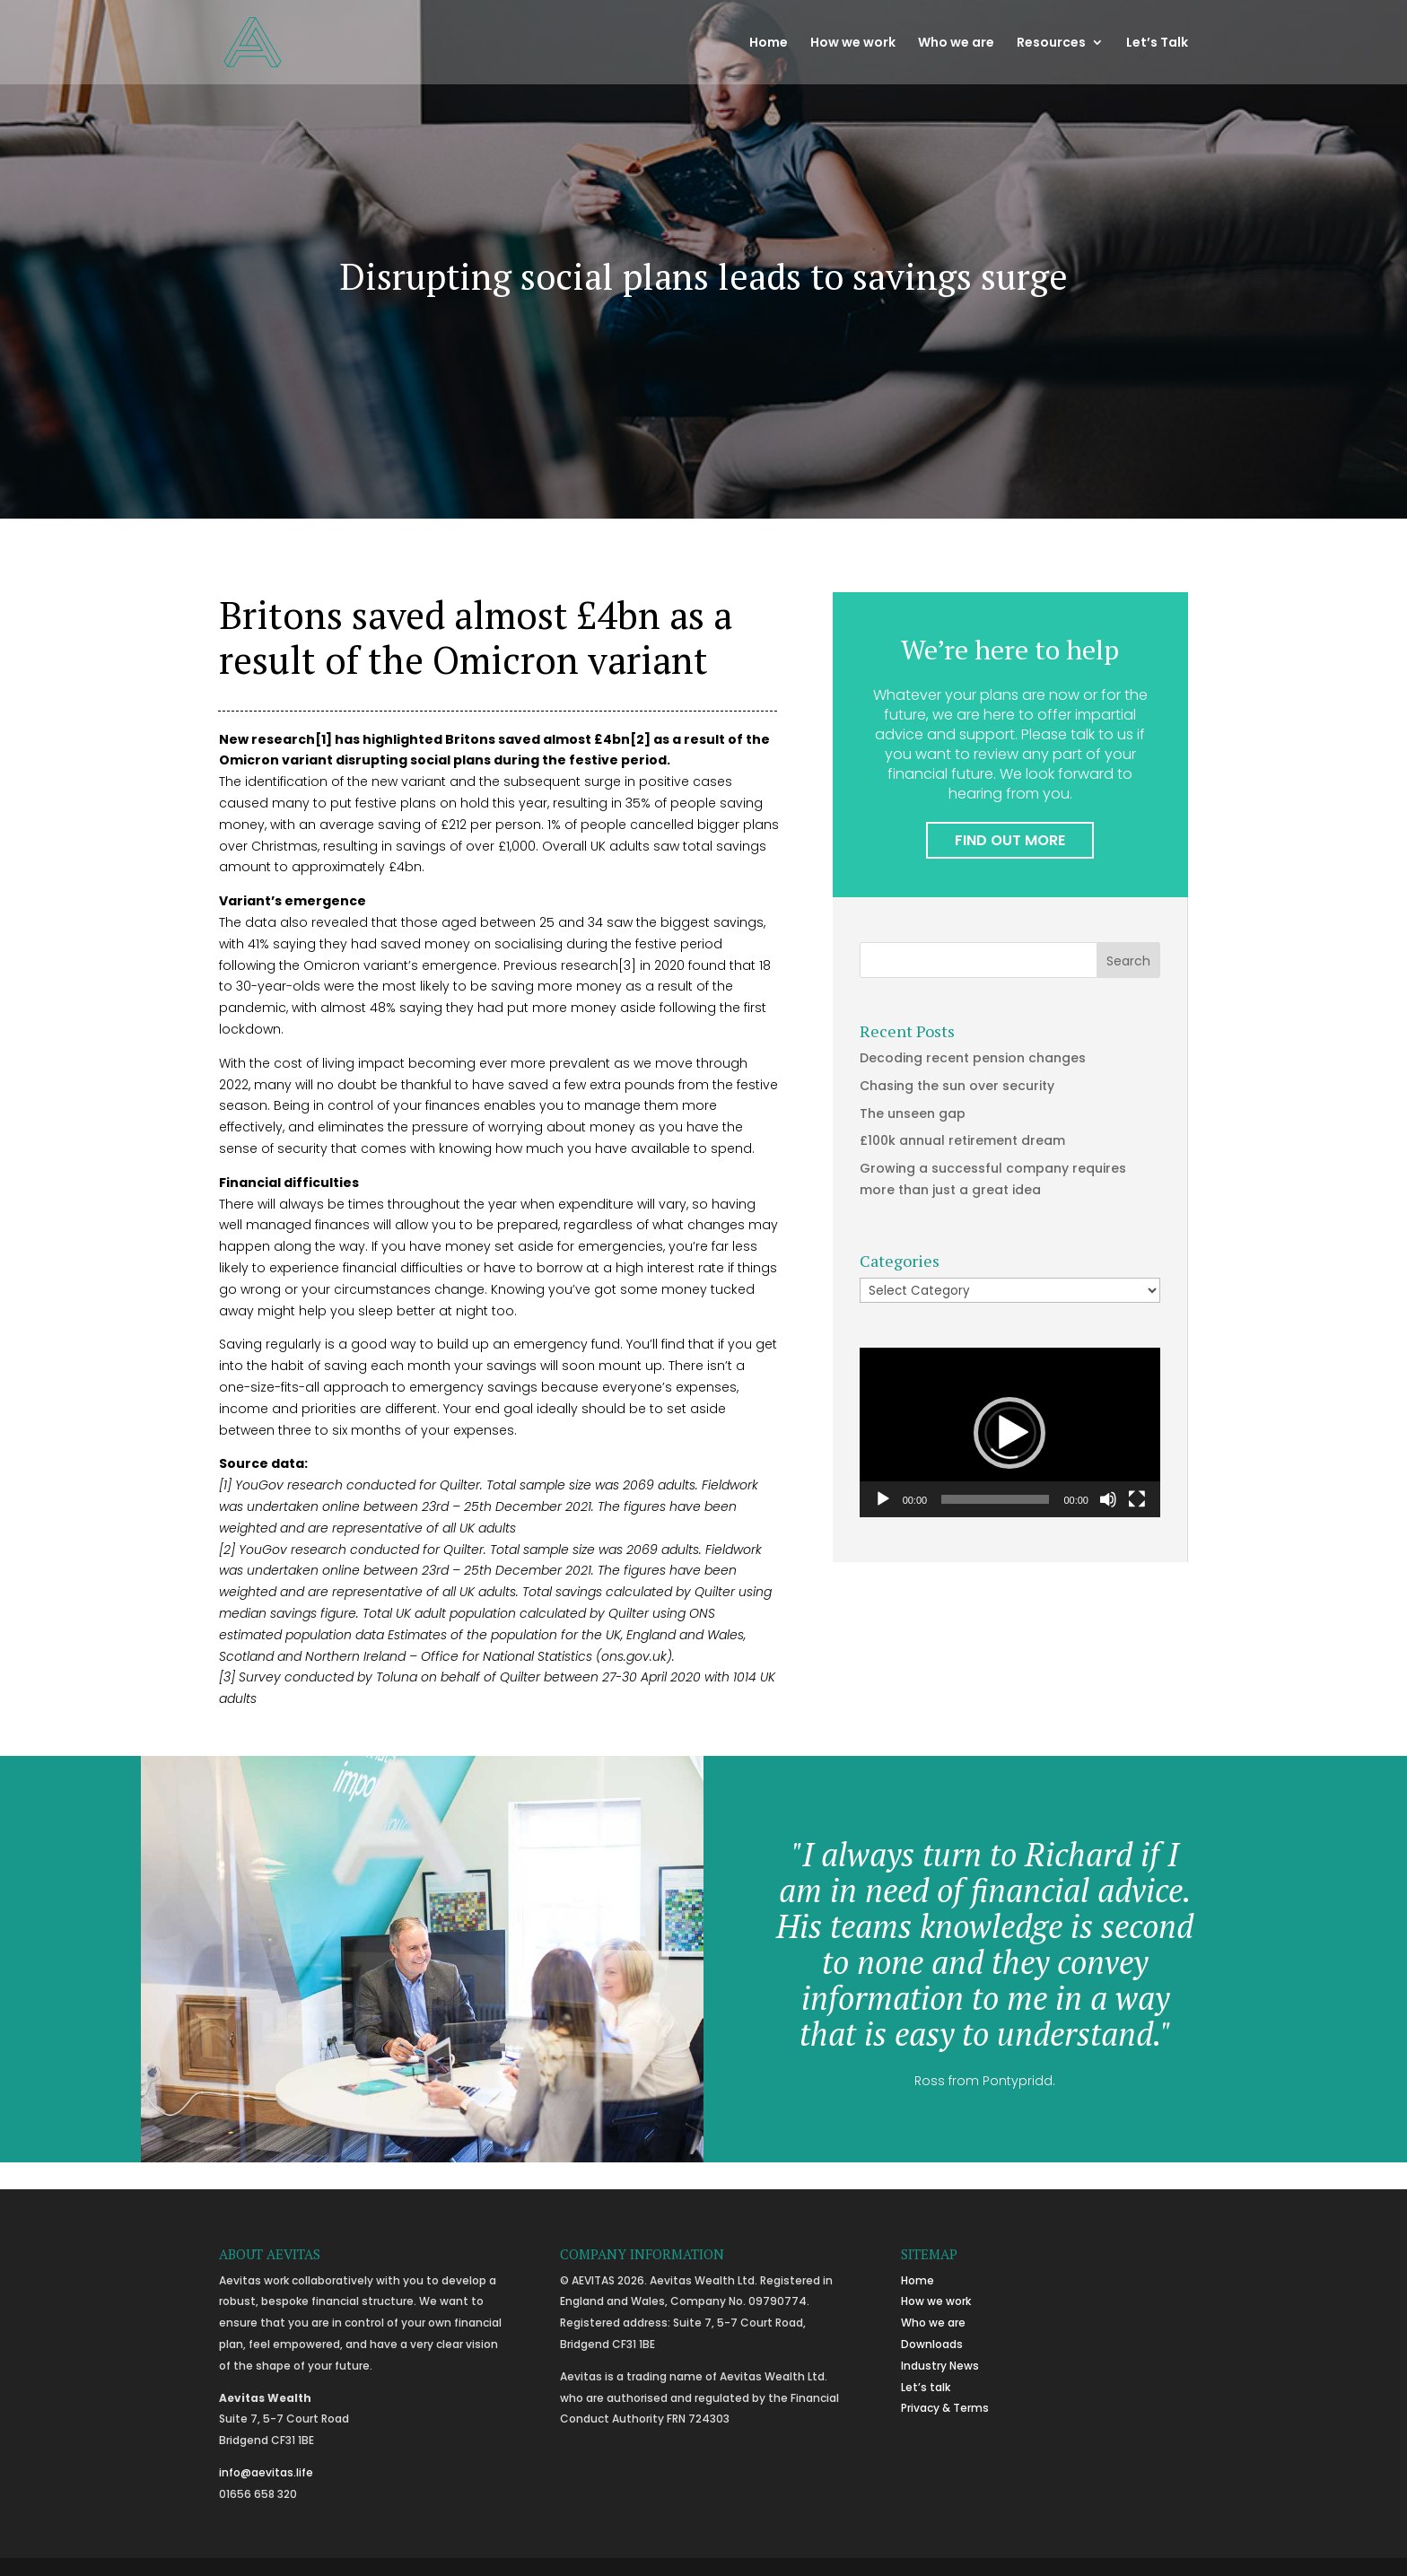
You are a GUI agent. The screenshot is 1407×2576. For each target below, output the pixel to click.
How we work (853, 43)
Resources (1051, 43)
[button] (1009, 1433)
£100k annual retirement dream (962, 1140)
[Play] (883, 1499)
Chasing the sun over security (957, 1086)
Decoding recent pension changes (973, 1058)
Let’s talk (925, 2387)
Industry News (940, 2365)
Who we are (956, 43)
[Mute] (1108, 1499)
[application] (1010, 1432)
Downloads (932, 2344)
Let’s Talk (1157, 43)
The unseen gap (913, 1113)
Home (768, 43)
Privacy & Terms (945, 2407)
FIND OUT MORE (1010, 840)
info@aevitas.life (266, 2472)
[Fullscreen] (1137, 1499)
